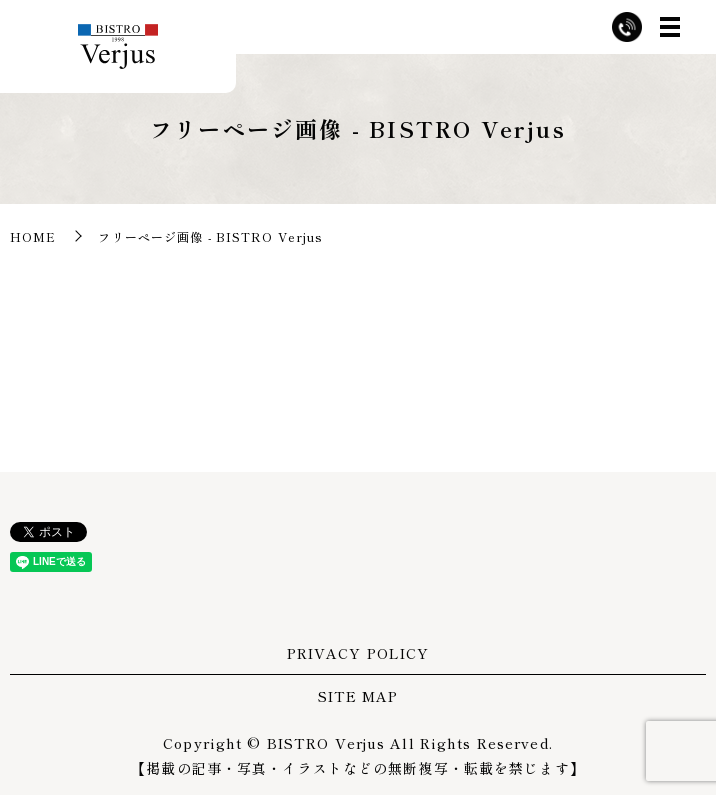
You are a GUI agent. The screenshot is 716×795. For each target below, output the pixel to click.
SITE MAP (358, 696)
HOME (33, 236)
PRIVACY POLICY (358, 653)
